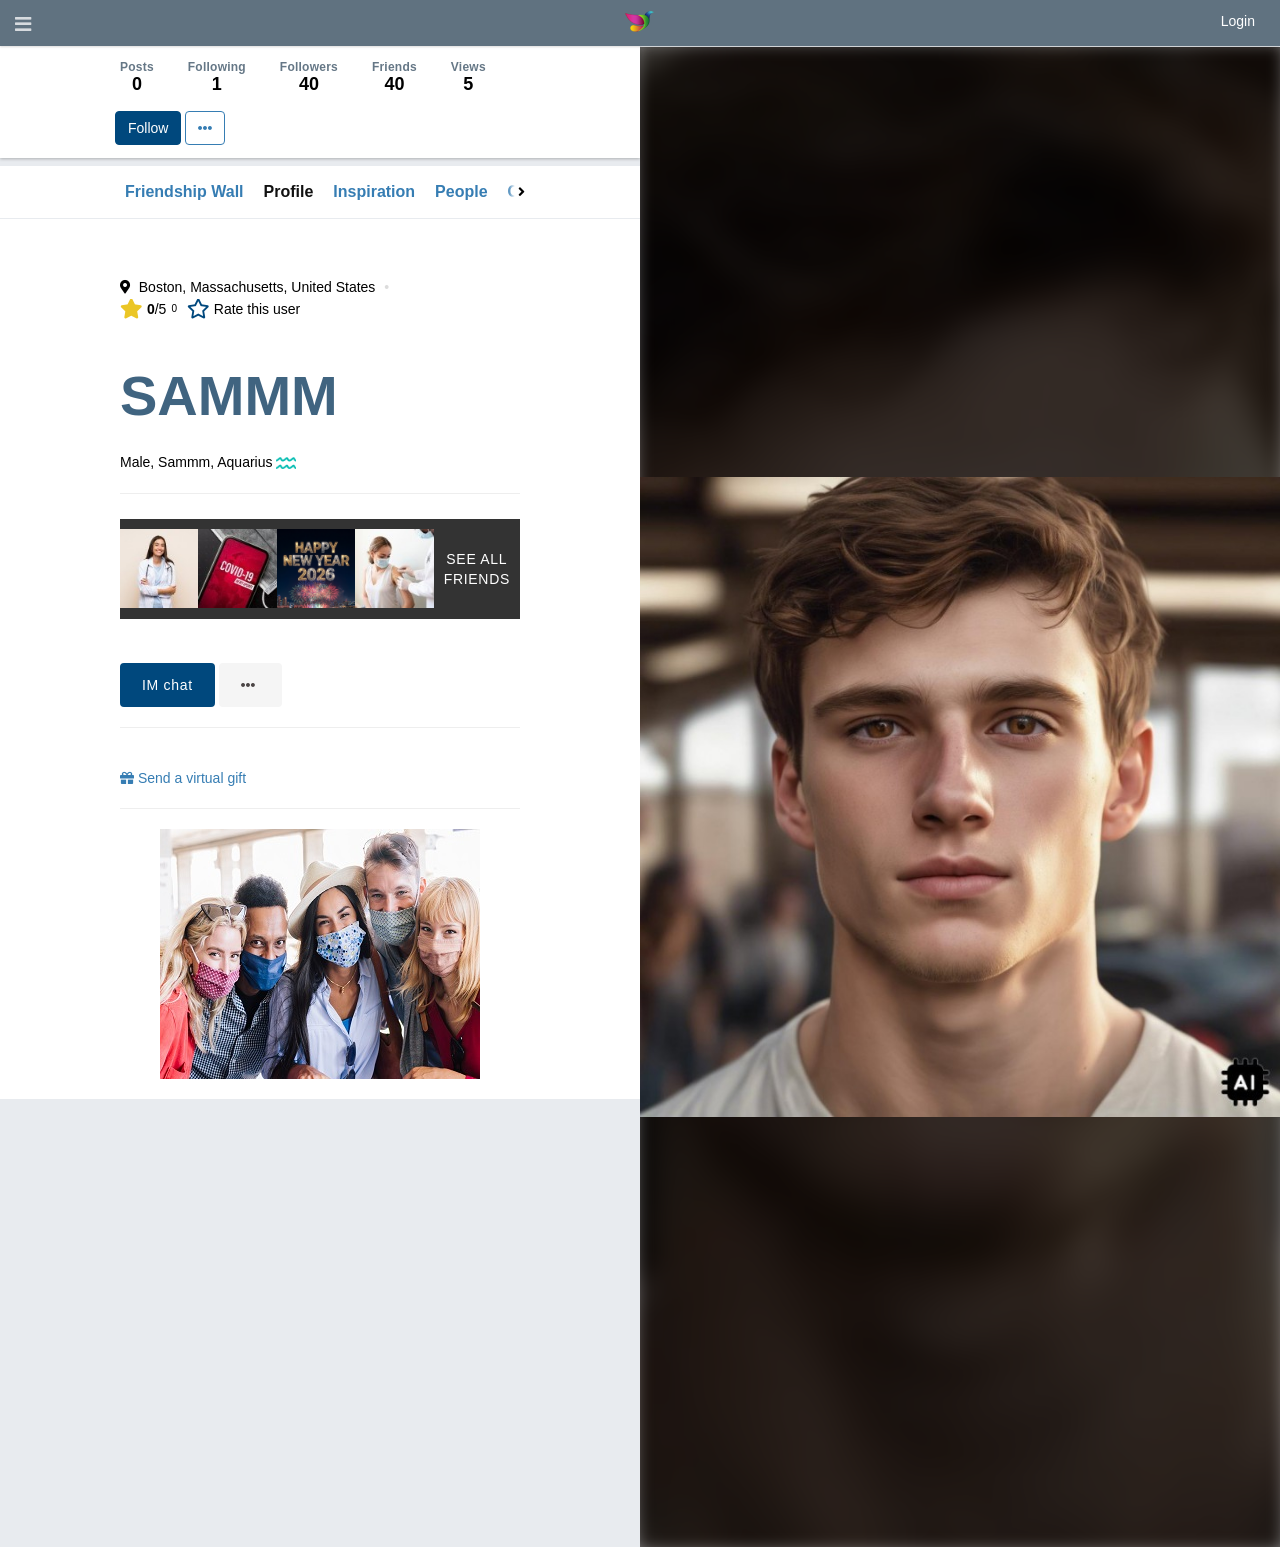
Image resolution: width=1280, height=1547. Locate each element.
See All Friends (477, 569)
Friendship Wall (184, 191)
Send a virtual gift (183, 778)
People (461, 191)
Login (1238, 21)
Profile (289, 191)
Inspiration (374, 191)
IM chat (167, 685)
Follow (148, 128)
